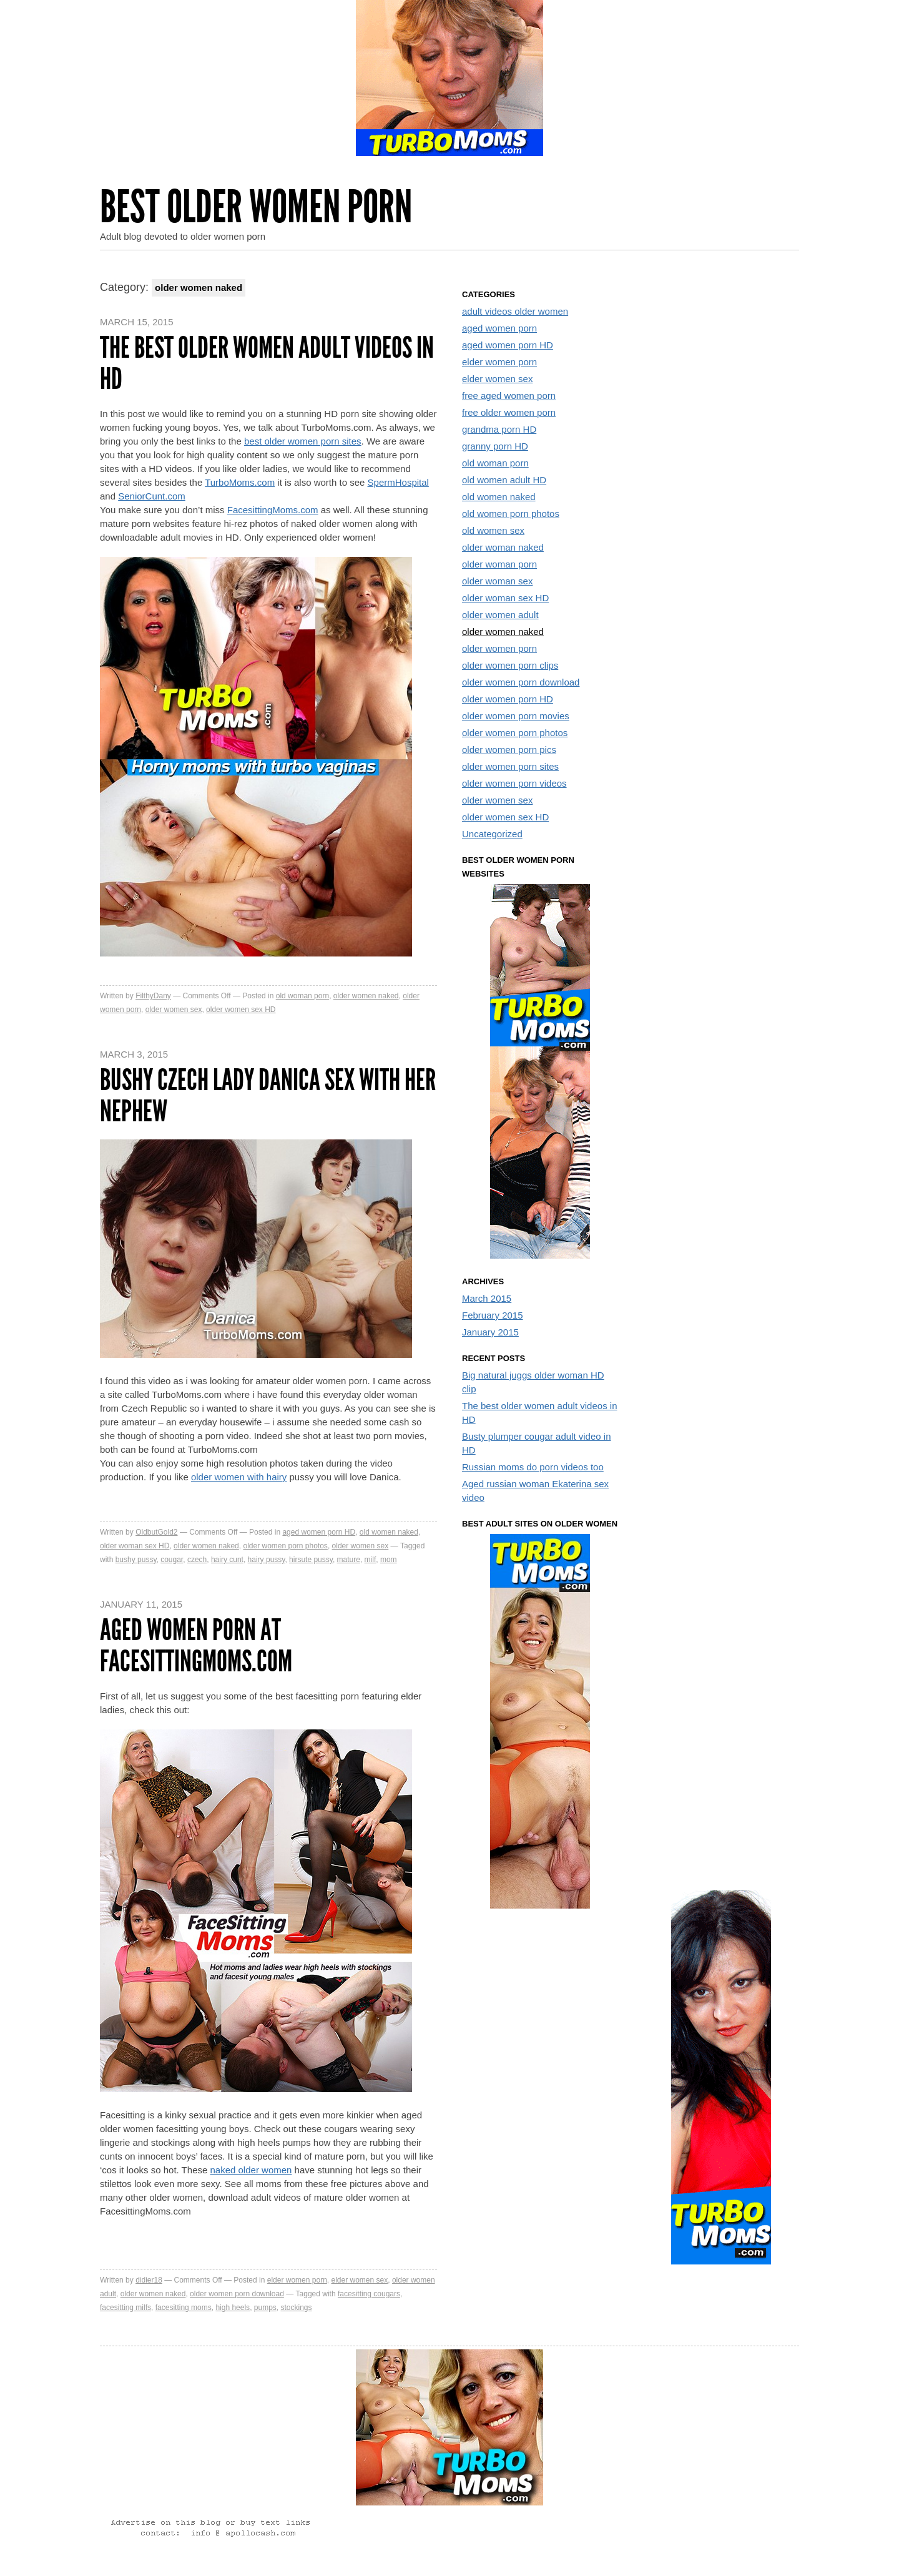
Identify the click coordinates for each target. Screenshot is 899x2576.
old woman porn (302, 995)
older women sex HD (240, 1009)
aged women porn (499, 328)
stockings (296, 2307)
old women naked (389, 1532)
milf (370, 1559)
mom (388, 1559)
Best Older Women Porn (256, 207)
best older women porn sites (302, 441)
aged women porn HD (318, 1532)
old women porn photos (510, 513)
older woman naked (503, 547)
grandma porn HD (499, 429)
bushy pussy (136, 1559)
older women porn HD (507, 699)
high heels (232, 2307)
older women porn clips (510, 665)
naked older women (251, 2170)
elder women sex (359, 2280)
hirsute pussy (311, 1559)
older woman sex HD (134, 1545)
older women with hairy (239, 1477)
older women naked (366, 995)
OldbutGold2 (156, 1532)
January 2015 (490, 1332)
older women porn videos (514, 783)
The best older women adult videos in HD (267, 363)
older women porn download (237, 2293)
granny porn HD (495, 446)
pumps (265, 2307)
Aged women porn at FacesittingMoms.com (196, 1645)
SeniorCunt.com (151, 496)
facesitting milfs (125, 2307)
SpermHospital (398, 482)
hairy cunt (227, 1559)
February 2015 (492, 1315)
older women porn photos (285, 1545)
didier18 (148, 2280)
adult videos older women (515, 311)
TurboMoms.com (240, 482)
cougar (171, 1559)
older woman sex (497, 581)
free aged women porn (509, 395)
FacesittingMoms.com (272, 509)
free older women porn (509, 412)
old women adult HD (504, 479)
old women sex (493, 530)
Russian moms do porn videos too (533, 1467)
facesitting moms (183, 2307)
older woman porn (499, 564)
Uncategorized (492, 833)
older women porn (499, 648)
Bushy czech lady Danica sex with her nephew (268, 1095)
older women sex (173, 1009)
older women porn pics (509, 749)
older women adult (500, 614)
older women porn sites (510, 766)
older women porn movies (515, 715)
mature (348, 1559)
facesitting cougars (369, 2293)
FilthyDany (153, 995)
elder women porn (297, 2280)
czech (197, 1559)
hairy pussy (266, 1559)
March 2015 (486, 1298)
